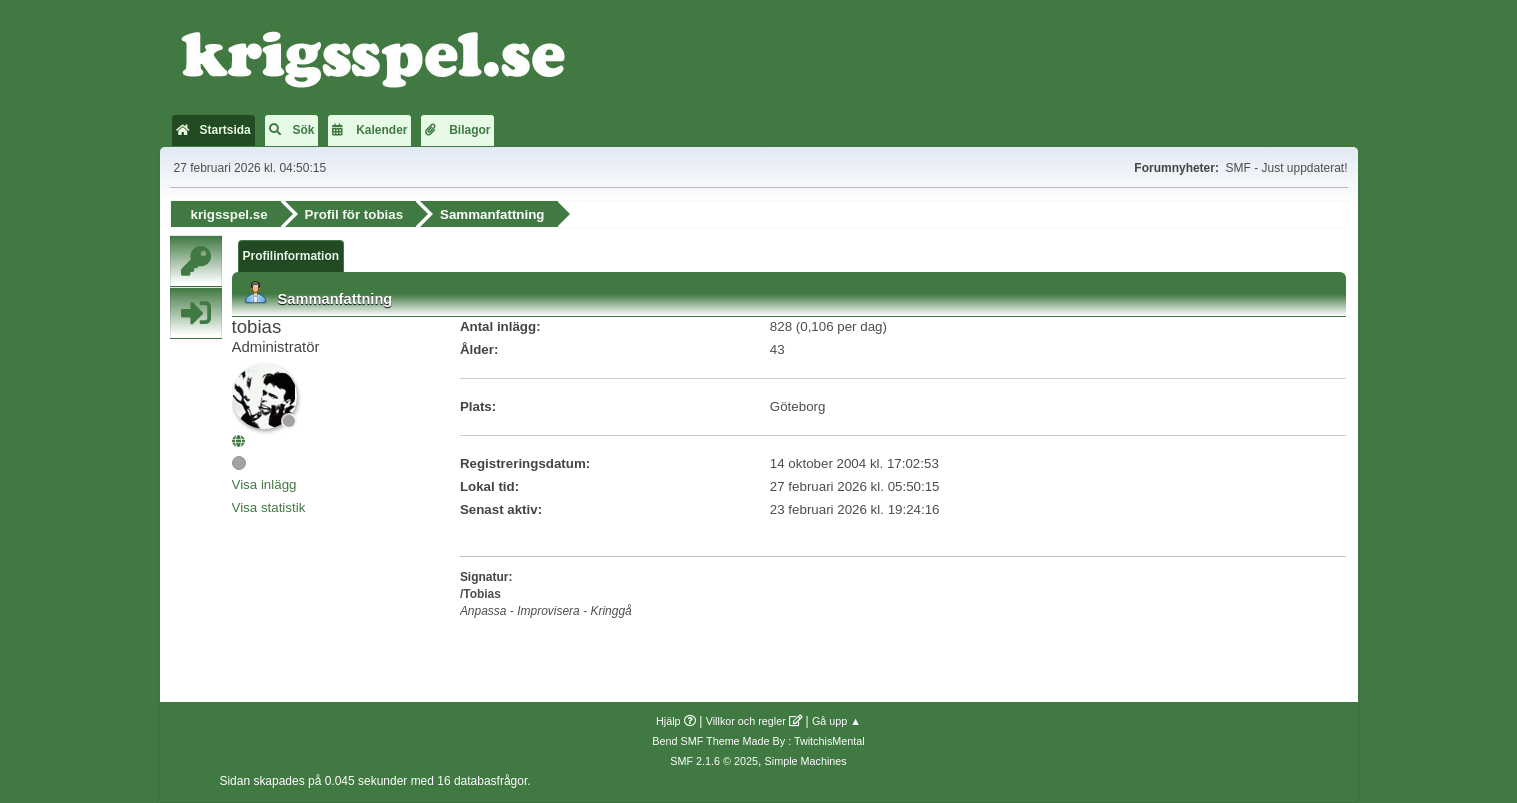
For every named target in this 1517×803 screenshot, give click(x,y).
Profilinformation (291, 256)
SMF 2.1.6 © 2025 (714, 761)
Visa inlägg (264, 484)
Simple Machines (806, 761)
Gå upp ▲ (836, 721)
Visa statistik (269, 507)
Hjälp (668, 721)
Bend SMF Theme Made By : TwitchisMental (758, 741)
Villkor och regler (746, 721)
